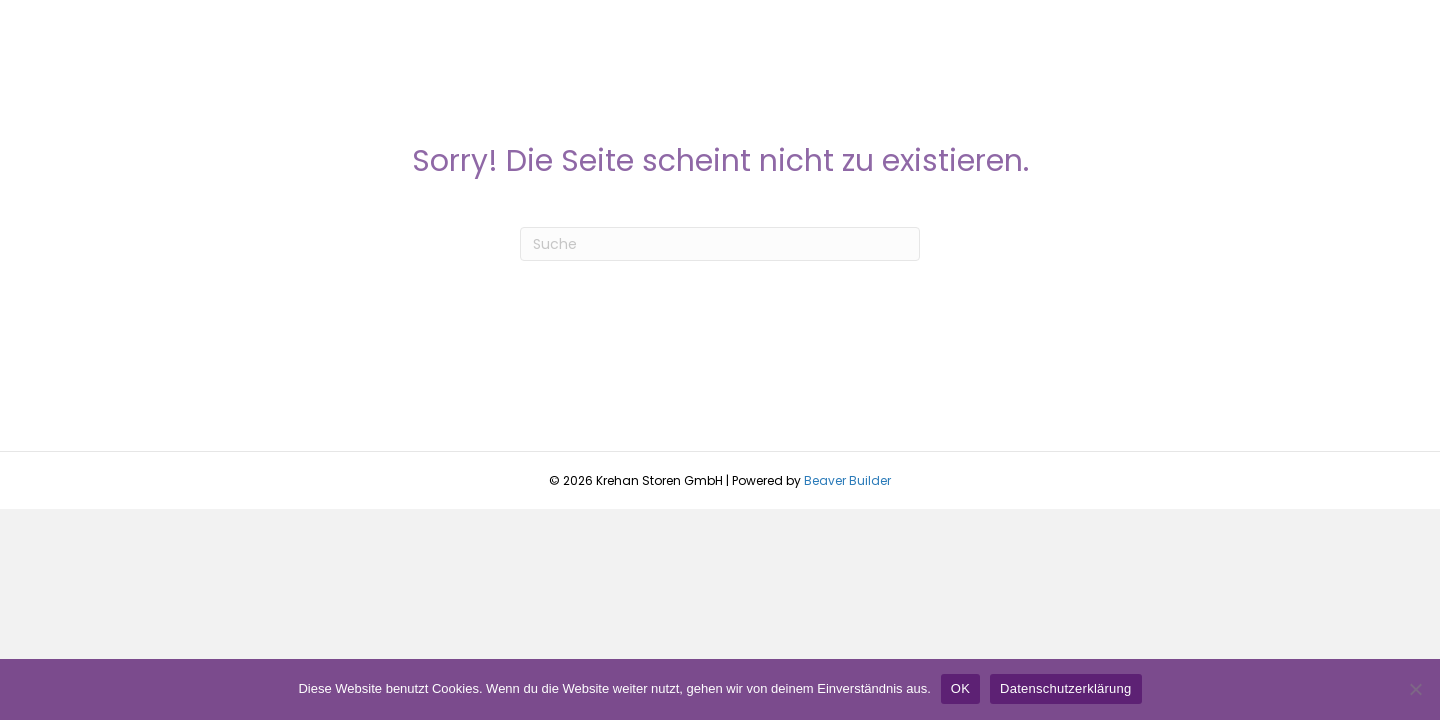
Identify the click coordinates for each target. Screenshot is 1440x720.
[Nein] (1415, 689)
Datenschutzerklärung (1065, 688)
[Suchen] (720, 244)
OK (960, 688)
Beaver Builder (847, 480)
